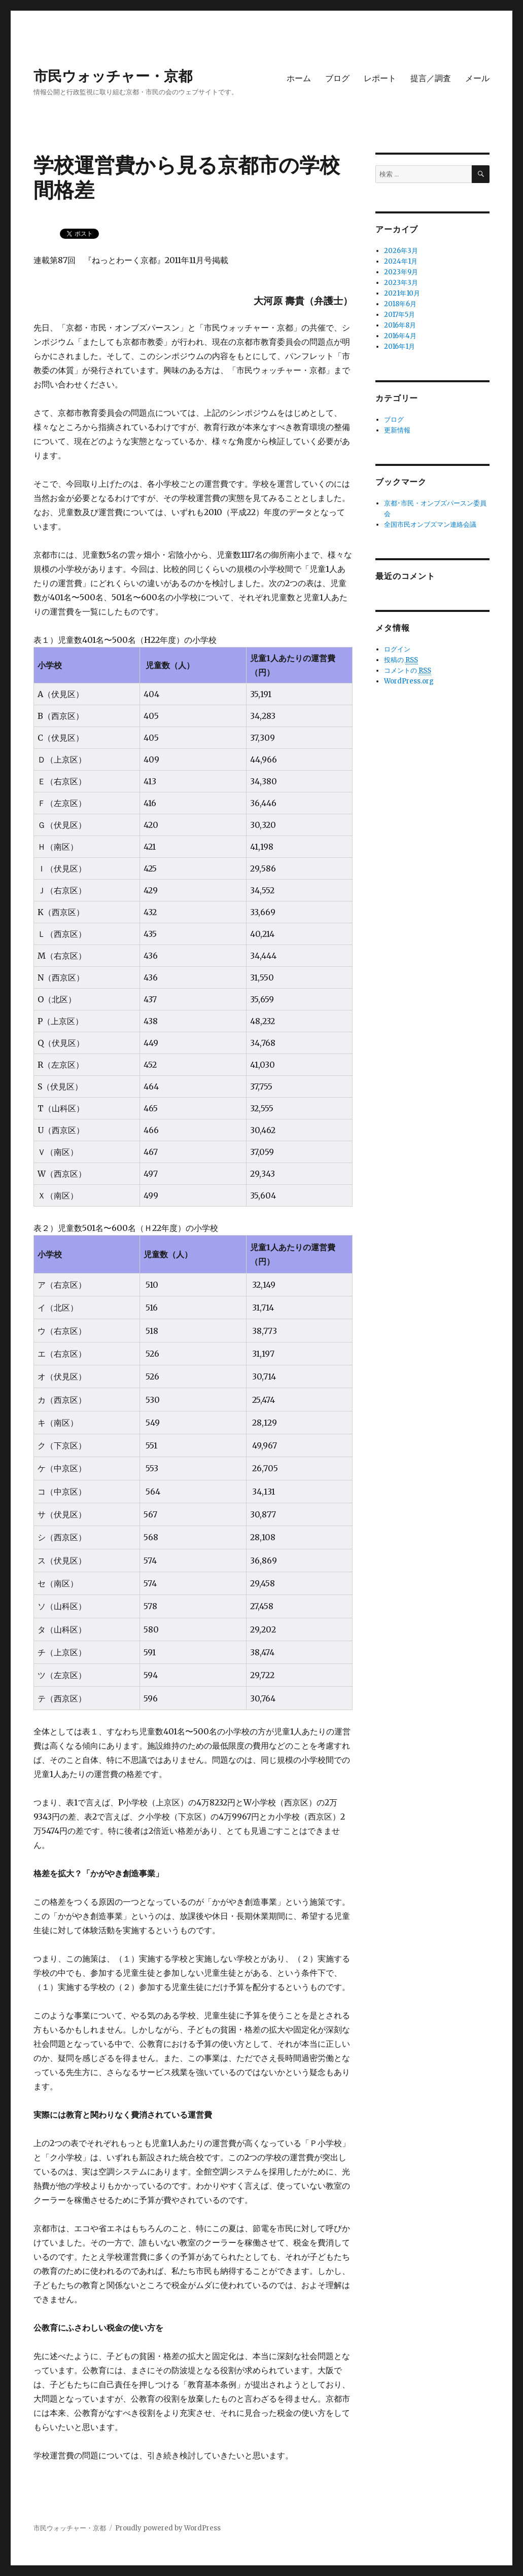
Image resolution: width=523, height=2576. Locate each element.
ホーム (299, 78)
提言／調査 (430, 78)
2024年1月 (400, 261)
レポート (380, 78)
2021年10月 (402, 293)
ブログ (337, 78)
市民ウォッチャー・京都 (112, 76)
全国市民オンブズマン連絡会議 (430, 524)
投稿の (401, 660)
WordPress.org (409, 681)
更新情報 (397, 430)
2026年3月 (401, 250)
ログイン (397, 649)
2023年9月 (401, 272)
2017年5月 (399, 314)
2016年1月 (399, 346)
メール (477, 78)
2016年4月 (400, 336)
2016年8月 (400, 325)
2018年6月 (400, 304)
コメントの (407, 670)
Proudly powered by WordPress (168, 2528)
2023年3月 (401, 282)
